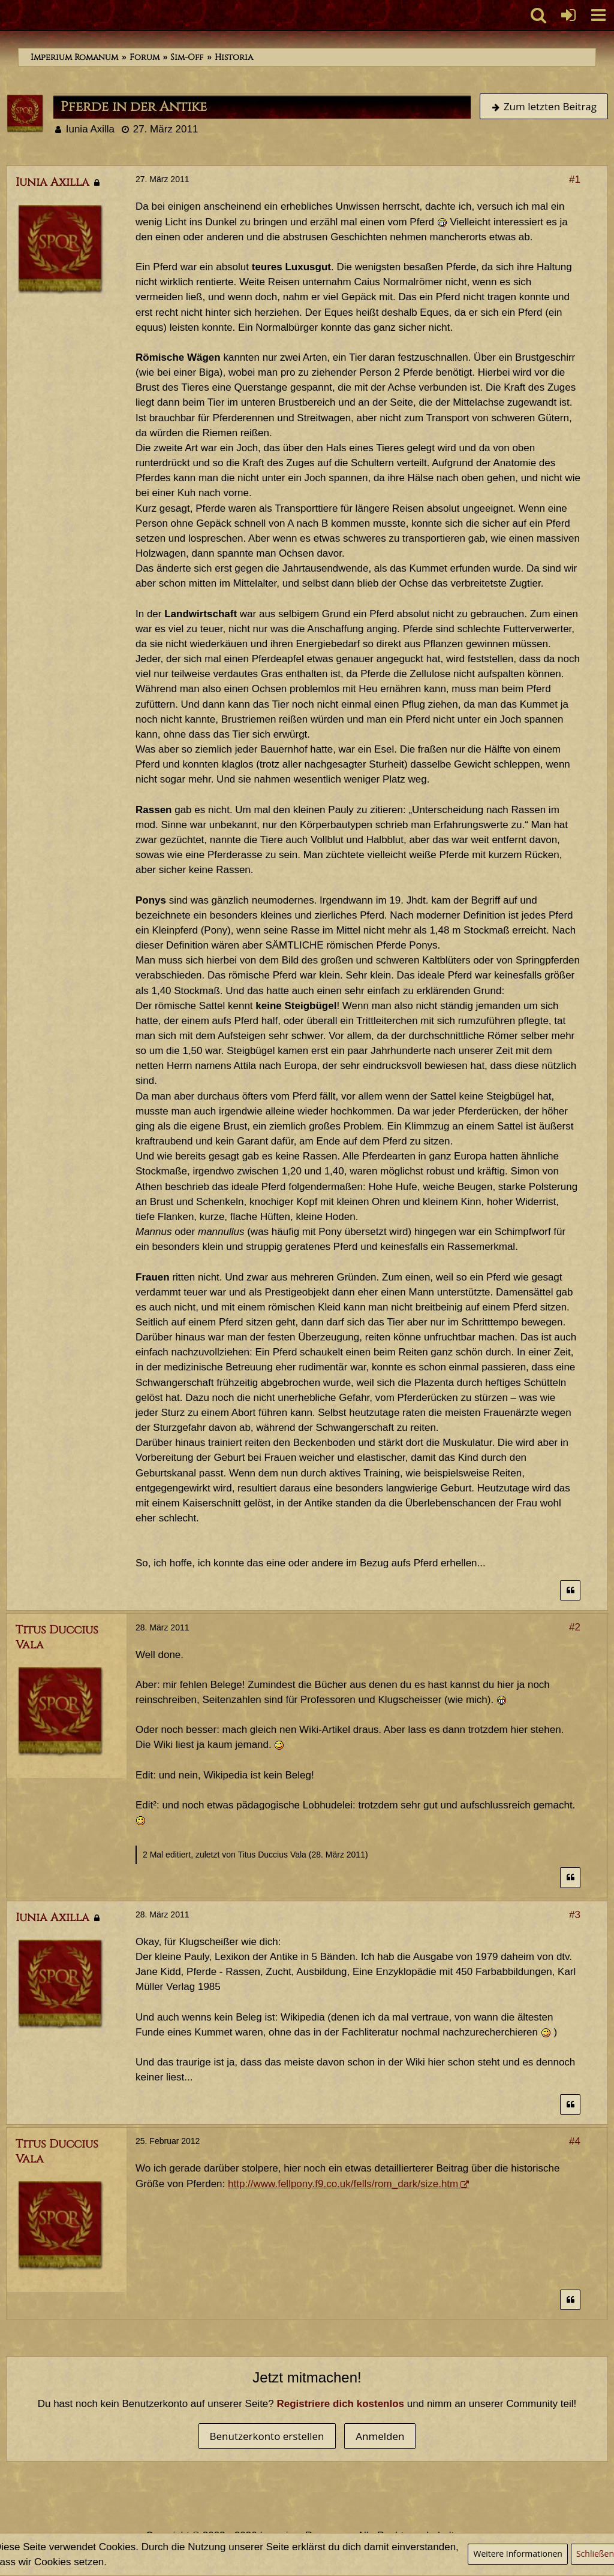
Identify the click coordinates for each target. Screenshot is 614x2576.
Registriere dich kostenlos (341, 2403)
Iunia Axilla (90, 129)
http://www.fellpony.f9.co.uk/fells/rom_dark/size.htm (343, 2184)
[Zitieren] (570, 1590)
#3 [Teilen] (574, 1914)
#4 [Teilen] (574, 2141)
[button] (598, 15)
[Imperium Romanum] (6, 15)
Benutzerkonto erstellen (267, 2436)
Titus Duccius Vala (271, 1854)
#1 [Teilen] (574, 179)
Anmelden (380, 2436)
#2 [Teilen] (574, 1627)
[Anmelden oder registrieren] (568, 15)
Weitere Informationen (517, 2553)
